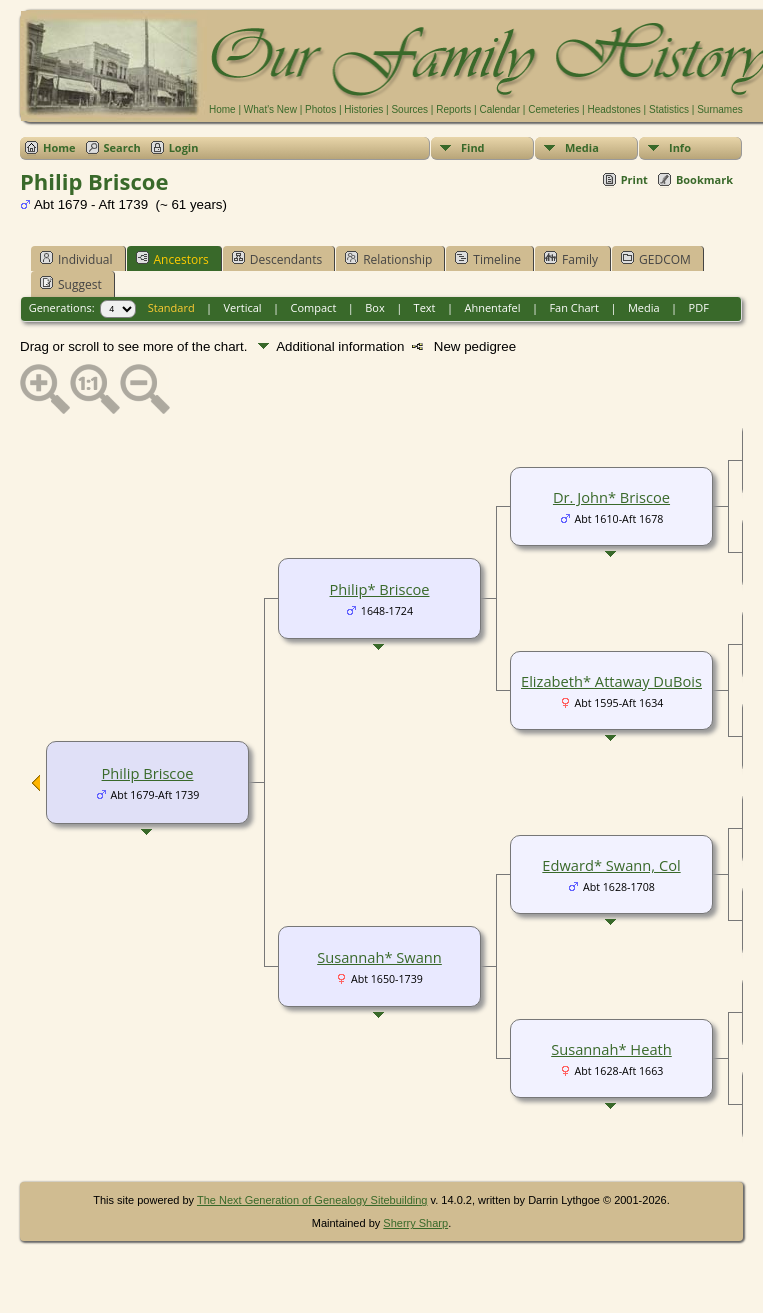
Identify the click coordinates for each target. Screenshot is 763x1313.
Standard (171, 307)
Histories (363, 109)
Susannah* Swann (379, 957)
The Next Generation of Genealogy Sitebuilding (312, 1200)
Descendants (277, 259)
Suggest (71, 284)
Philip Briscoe (148, 773)
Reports (453, 109)
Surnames (720, 109)
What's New (270, 109)
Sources (409, 109)
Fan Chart (574, 307)
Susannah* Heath (611, 1049)
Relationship (388, 259)
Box (374, 307)
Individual (76, 259)
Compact (314, 307)
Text (425, 307)
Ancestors (172, 259)
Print (634, 179)
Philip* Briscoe (380, 589)
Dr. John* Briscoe (611, 497)
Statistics (669, 109)
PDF (699, 307)
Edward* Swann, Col (611, 865)
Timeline (488, 259)
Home (222, 109)
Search (122, 147)
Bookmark (704, 179)
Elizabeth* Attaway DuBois (611, 681)
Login (184, 147)
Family (571, 259)
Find (473, 147)
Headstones (613, 109)
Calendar (499, 109)
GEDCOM (656, 259)
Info (680, 147)
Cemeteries (553, 109)
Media (582, 147)
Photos (320, 109)
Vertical (243, 307)
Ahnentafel (492, 307)
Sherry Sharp (415, 1223)
